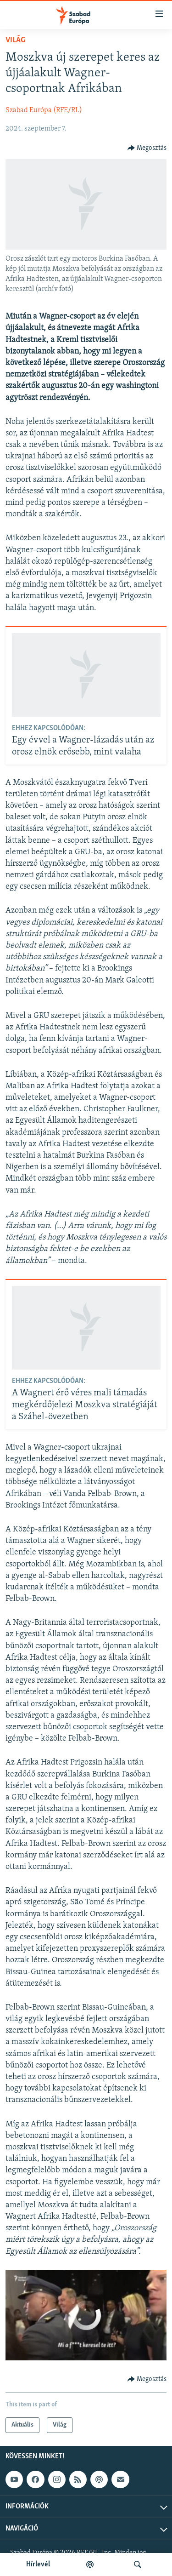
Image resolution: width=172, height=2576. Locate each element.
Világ (15, 40)
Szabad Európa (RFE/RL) (44, 110)
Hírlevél (38, 2564)
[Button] (147, 148)
